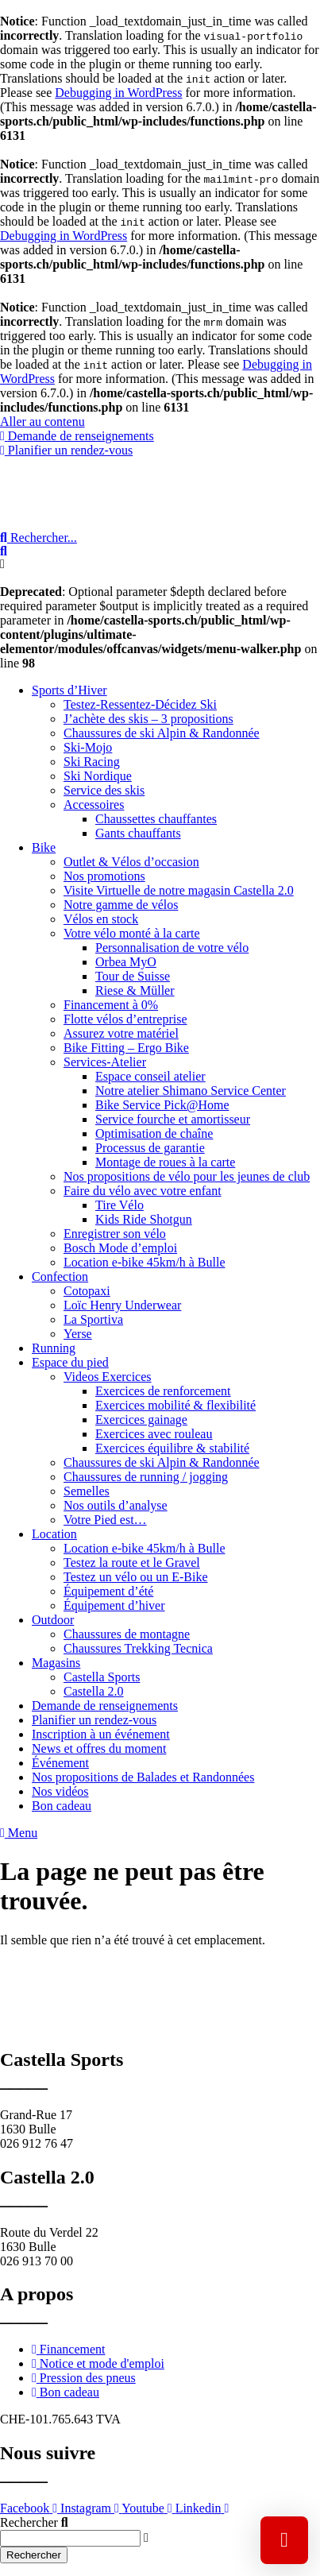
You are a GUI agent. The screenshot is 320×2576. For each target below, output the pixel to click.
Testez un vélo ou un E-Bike (136, 1577)
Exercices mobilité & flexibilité (175, 1405)
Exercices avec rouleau (153, 1434)
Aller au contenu (42, 421)
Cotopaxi (87, 1291)
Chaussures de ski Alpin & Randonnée (162, 733)
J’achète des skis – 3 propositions (148, 718)
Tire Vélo (119, 1205)
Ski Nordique (98, 776)
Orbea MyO (125, 962)
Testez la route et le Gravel (132, 1562)
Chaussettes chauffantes (156, 819)
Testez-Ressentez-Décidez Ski (140, 704)
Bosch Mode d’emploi (120, 1248)
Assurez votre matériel (121, 1033)
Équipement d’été (108, 1591)
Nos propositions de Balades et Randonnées (143, 1777)
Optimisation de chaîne (154, 1133)
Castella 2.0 (94, 1691)
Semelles (87, 1491)
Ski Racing (92, 761)
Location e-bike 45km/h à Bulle (145, 1262)
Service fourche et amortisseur (172, 1119)
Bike (44, 847)
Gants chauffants (138, 833)
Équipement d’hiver (114, 1605)
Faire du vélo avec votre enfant (143, 1190)
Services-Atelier (105, 1062)
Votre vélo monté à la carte (132, 933)
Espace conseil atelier (150, 1076)
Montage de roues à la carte (165, 1162)
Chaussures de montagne (127, 1634)
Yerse (78, 1333)
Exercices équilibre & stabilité (172, 1448)
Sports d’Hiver (69, 690)
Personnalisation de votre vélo (172, 947)
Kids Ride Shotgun (143, 1219)
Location (54, 1534)
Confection (60, 1276)
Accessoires (94, 804)
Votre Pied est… (105, 1519)
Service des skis (104, 790)
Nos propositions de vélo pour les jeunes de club (187, 1176)
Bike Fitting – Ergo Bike (126, 1047)
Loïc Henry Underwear (122, 1305)
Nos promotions (104, 876)
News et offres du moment (99, 1748)
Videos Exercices (108, 1376)
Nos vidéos (60, 1791)
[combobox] (70, 2538)
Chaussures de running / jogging (146, 1476)
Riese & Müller (135, 990)
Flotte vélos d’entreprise (125, 1019)
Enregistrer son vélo (115, 1233)
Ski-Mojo (88, 747)
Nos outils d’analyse (116, 1505)
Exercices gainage (141, 1419)
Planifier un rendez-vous (94, 1720)
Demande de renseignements (105, 1705)
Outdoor (53, 1619)
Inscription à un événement (101, 1734)
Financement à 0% (111, 1004)
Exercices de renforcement (163, 1391)
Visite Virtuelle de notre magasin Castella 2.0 (179, 890)
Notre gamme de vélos (121, 904)
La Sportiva (93, 1319)
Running (53, 1348)
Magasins (56, 1662)
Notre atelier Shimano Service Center (190, 1090)
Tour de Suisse (132, 976)
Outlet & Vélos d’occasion (131, 861)
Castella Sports (102, 1677)
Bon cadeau (61, 1805)
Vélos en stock (101, 919)
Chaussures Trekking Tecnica (138, 1648)
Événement (60, 1763)
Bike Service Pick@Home (162, 1105)
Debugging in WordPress (118, 92)
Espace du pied (70, 1362)
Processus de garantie (150, 1148)
